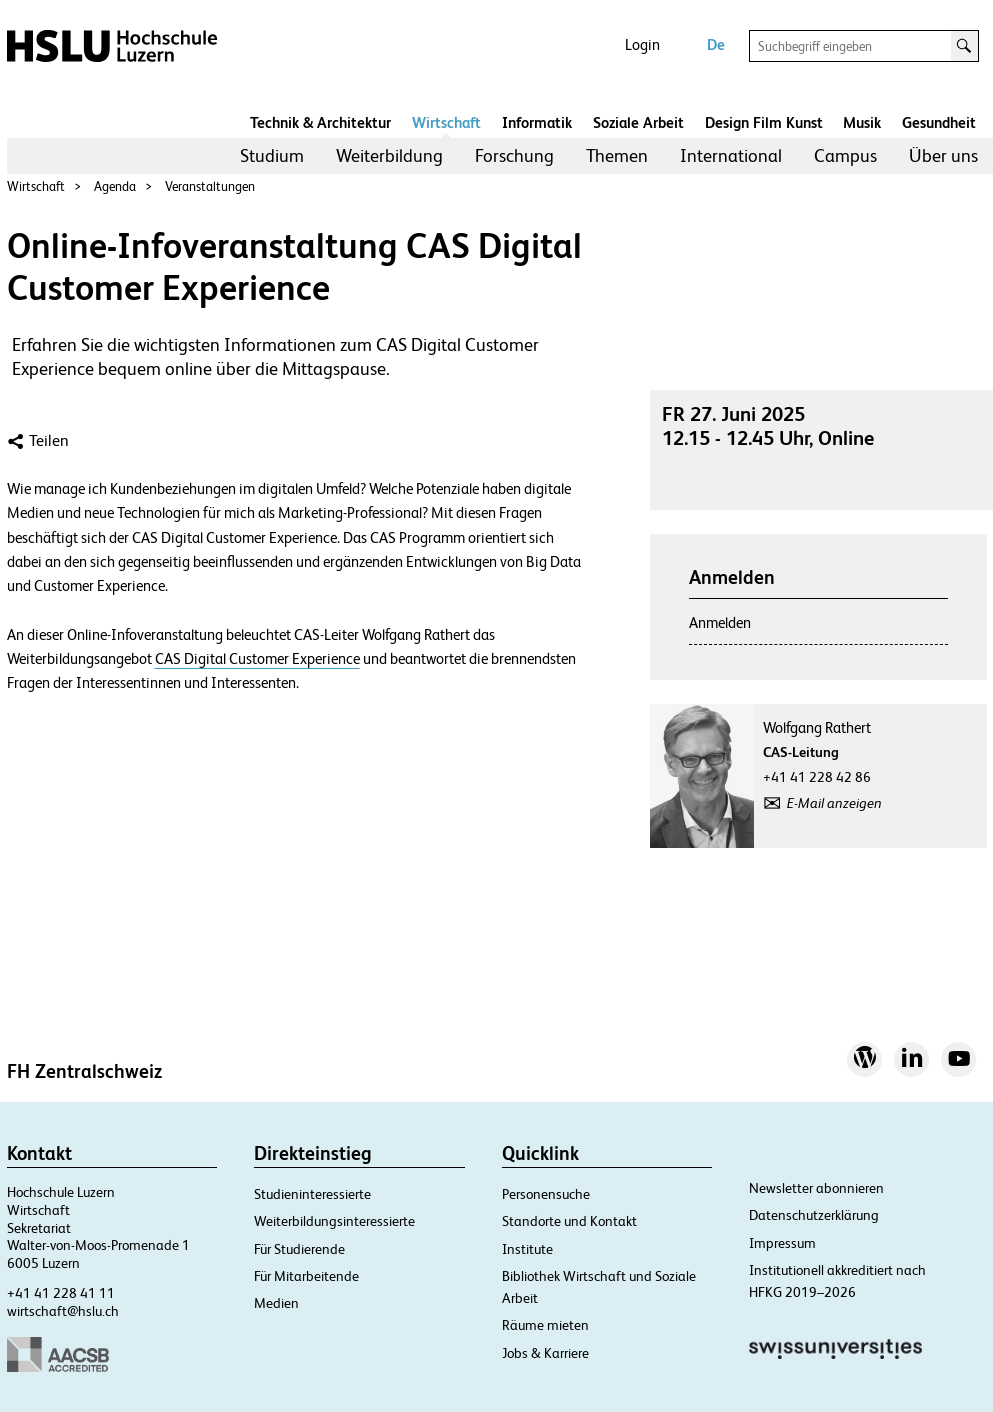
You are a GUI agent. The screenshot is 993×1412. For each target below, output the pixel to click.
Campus (845, 155)
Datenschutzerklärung (814, 1215)
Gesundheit (939, 122)
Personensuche (546, 1194)
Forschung (514, 155)
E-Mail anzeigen (834, 803)
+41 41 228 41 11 (61, 1293)
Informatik (537, 122)
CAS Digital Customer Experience (257, 659)
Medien (276, 1303)
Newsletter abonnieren (816, 1188)
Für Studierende (299, 1249)
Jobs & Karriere (545, 1353)
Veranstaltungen (210, 186)
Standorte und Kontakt (569, 1221)
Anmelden (720, 622)
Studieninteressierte (312, 1194)
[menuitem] (272, 156)
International (731, 155)
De (716, 44)
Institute (527, 1249)
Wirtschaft (446, 122)
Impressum (782, 1243)
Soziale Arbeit (638, 122)
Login (642, 44)
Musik (862, 122)
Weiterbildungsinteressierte (334, 1221)
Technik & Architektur (320, 122)
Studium (272, 155)
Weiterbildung (389, 155)
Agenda (115, 186)
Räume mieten (545, 1325)
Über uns (943, 155)
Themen (617, 155)
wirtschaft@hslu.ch (63, 1311)
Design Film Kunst (764, 122)
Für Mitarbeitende (306, 1276)
